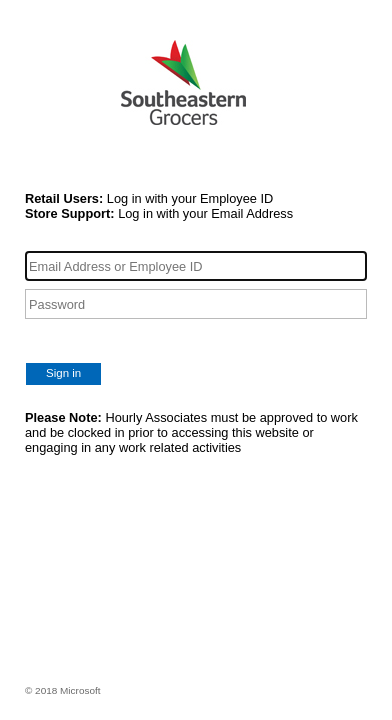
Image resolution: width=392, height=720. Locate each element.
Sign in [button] (63, 373)
